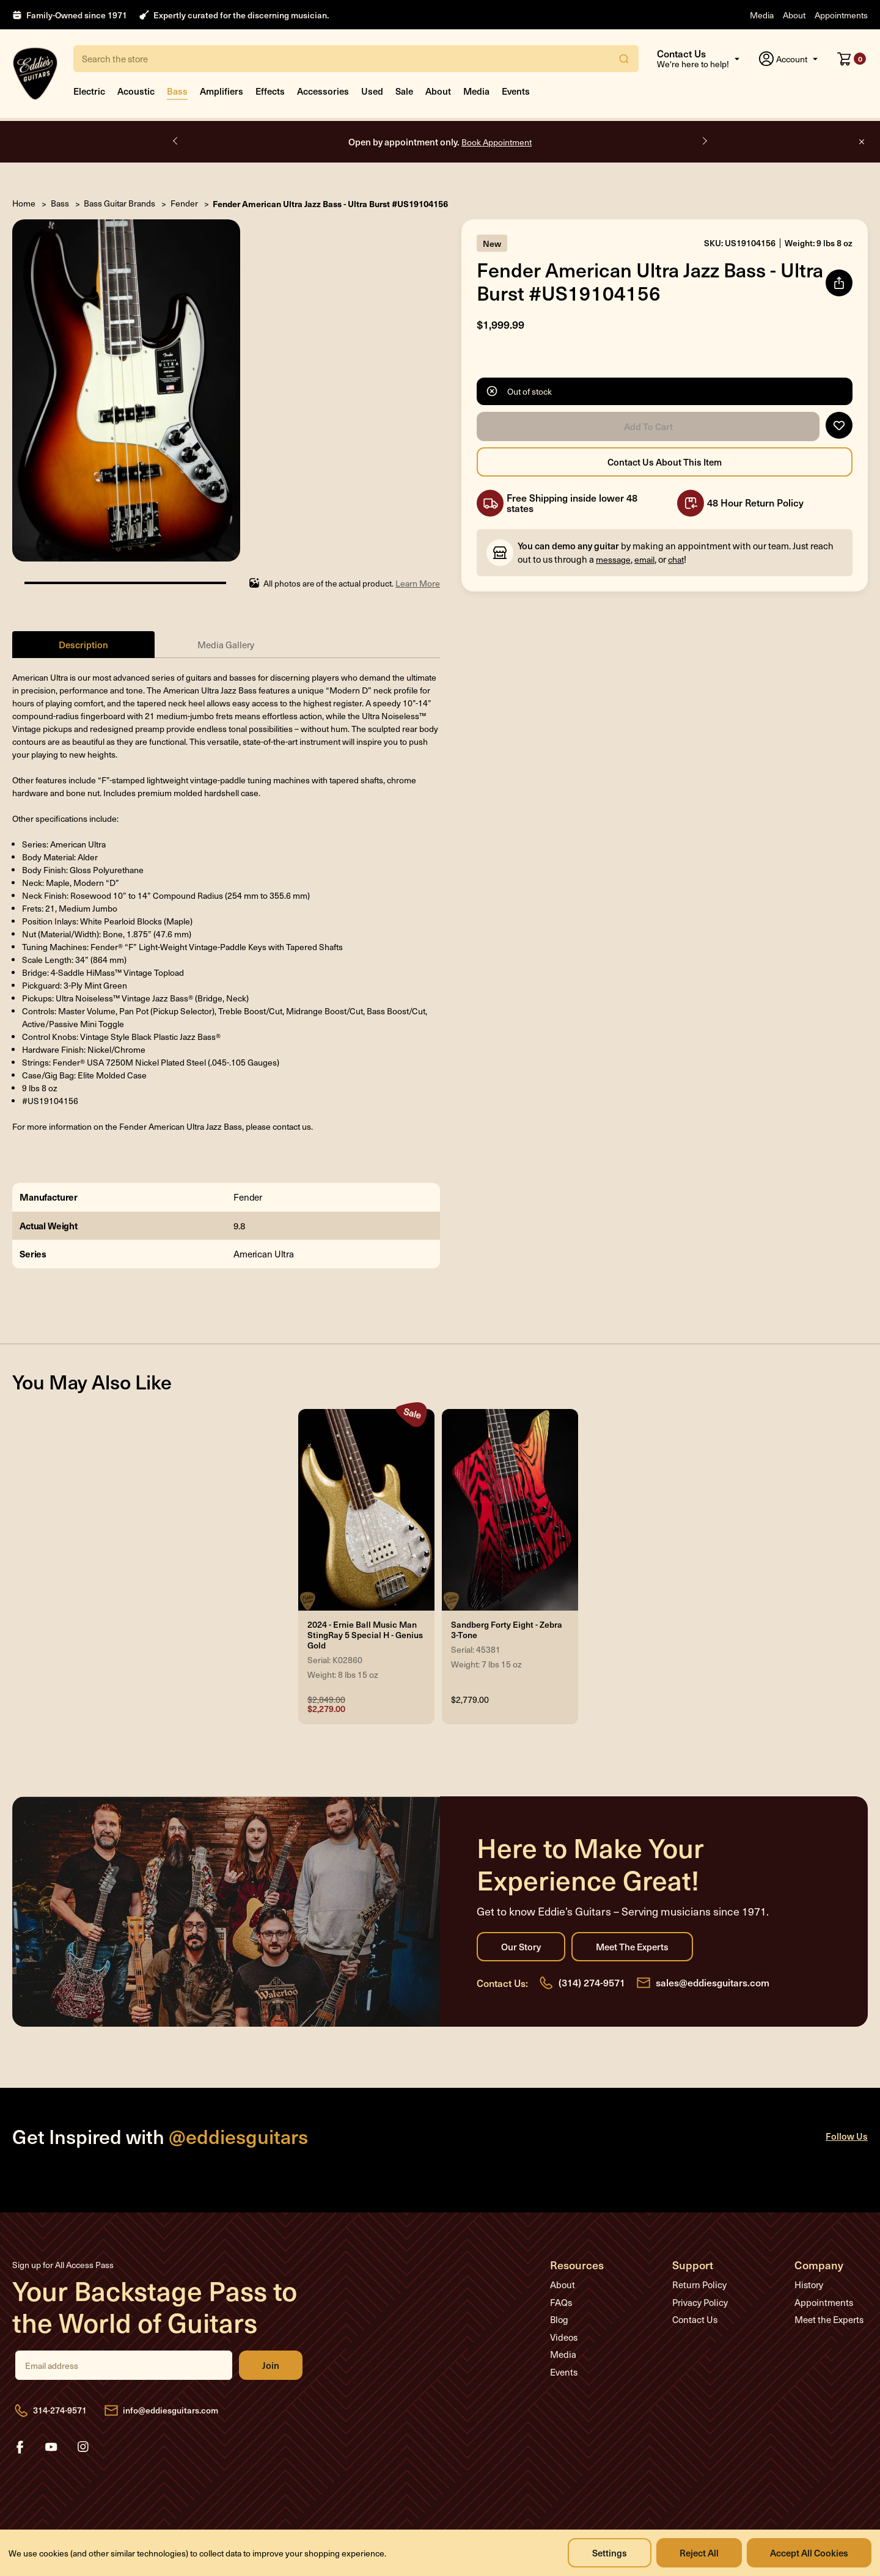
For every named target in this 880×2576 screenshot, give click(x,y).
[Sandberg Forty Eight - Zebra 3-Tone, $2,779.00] (510, 1510)
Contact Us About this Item (665, 462)
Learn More (417, 583)
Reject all (699, 2552)
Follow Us (847, 2135)
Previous (176, 141)
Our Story (521, 1946)
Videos (564, 2337)
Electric (89, 90)
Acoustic (136, 90)
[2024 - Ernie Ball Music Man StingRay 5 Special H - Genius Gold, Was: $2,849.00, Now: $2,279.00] (366, 1510)
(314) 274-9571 (592, 1982)
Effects (270, 90)
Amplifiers (221, 90)
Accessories (323, 90)
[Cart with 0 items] (851, 58)
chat (676, 559)
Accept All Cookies (809, 2552)
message (613, 559)
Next (704, 141)
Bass (177, 90)
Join (270, 2365)
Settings (609, 2552)
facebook (19, 2447)
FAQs (561, 2302)
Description (83, 644)
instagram (83, 2447)
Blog (559, 2319)
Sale (404, 90)
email (644, 559)
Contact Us (694, 2319)
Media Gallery (225, 645)
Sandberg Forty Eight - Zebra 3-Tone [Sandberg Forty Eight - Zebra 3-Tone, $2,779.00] (506, 1630)
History (808, 2284)
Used (372, 90)
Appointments (841, 15)
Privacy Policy (700, 2302)
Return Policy (699, 2284)
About (794, 15)
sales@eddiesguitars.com (712, 1982)
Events (516, 90)
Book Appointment (496, 142)
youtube (51, 2447)
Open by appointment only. (440, 141)
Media (762, 15)
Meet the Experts (632, 1946)
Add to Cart (648, 426)
